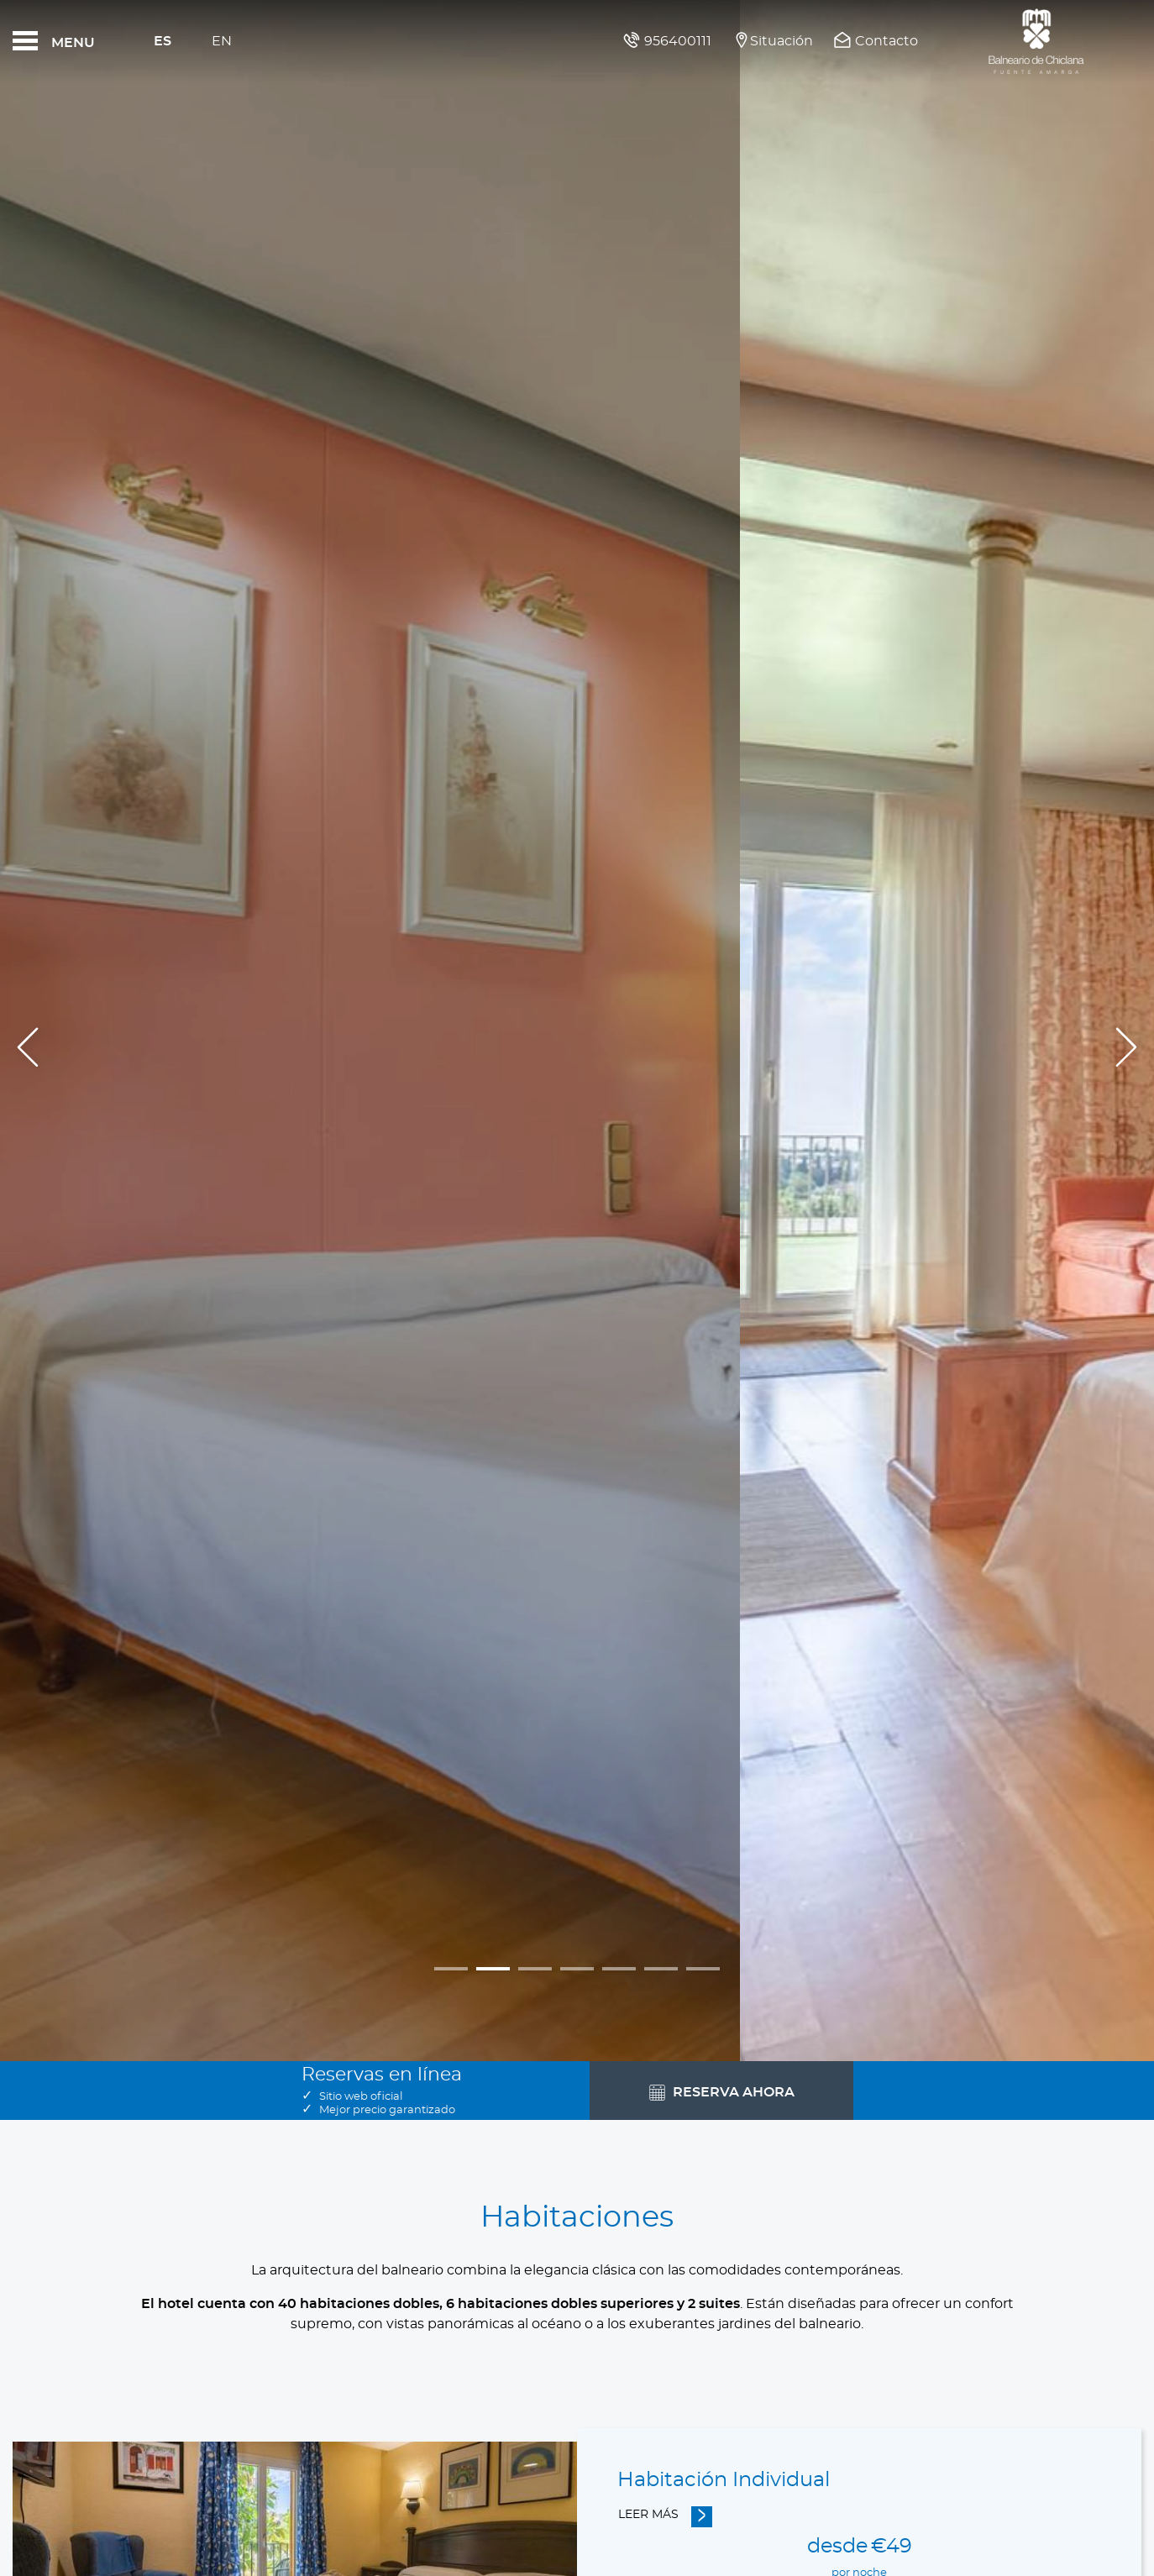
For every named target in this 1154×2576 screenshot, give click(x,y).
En (222, 41)
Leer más (648, 2515)
